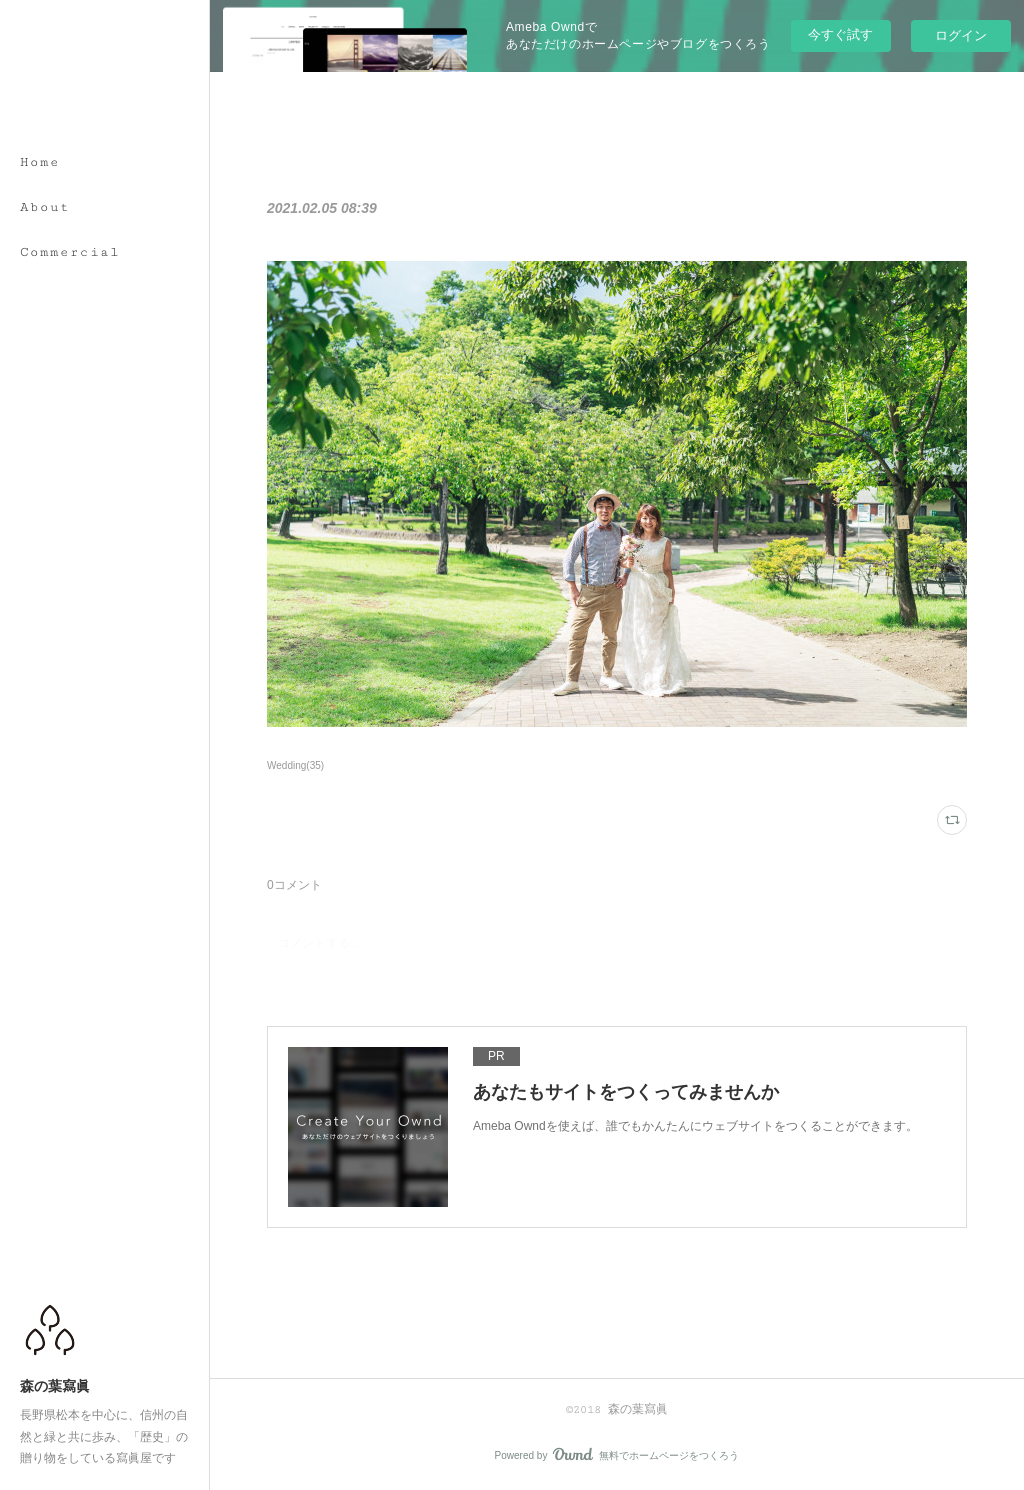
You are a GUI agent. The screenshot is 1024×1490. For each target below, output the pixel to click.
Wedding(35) (295, 765)
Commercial (70, 252)
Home (40, 162)
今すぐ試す (840, 34)
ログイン (961, 35)
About (45, 207)
